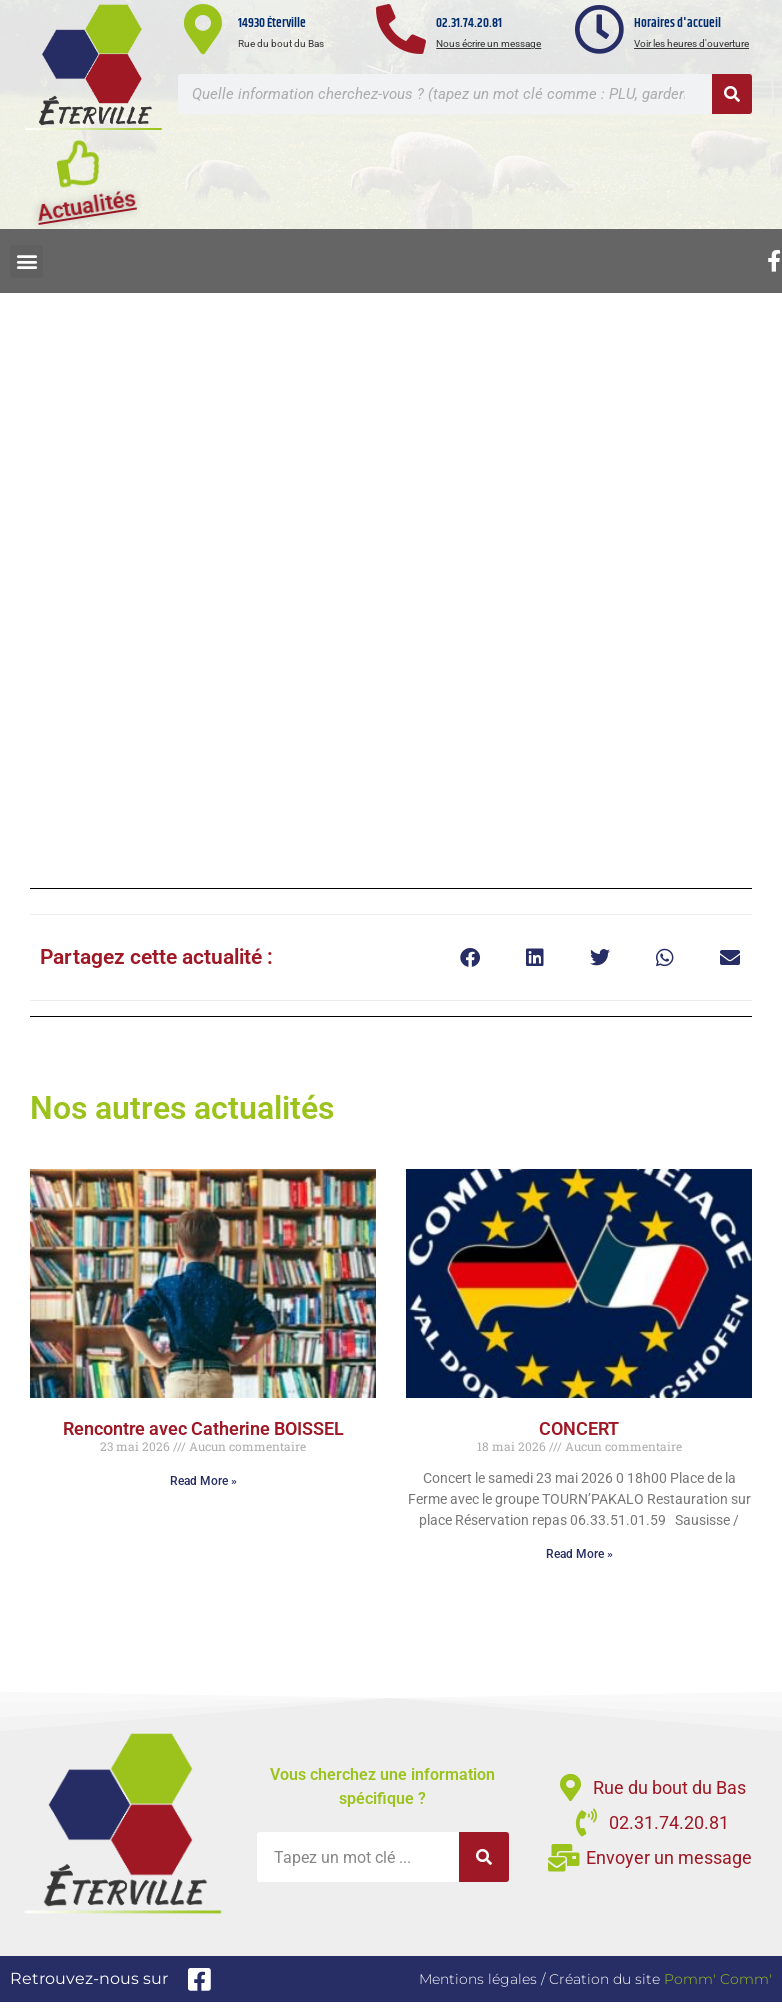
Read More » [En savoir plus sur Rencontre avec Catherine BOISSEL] (203, 1481)
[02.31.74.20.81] (401, 29)
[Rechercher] (732, 94)
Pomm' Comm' (718, 1979)
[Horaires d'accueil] (599, 29)
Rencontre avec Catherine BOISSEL (203, 1428)
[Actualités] (79, 171)
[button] (26, 261)
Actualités (86, 214)
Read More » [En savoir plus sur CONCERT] (579, 1554)
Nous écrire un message (488, 43)
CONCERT (579, 1428)
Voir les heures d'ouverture (691, 43)
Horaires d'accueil (677, 23)
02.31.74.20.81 (469, 23)
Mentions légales (478, 1979)
